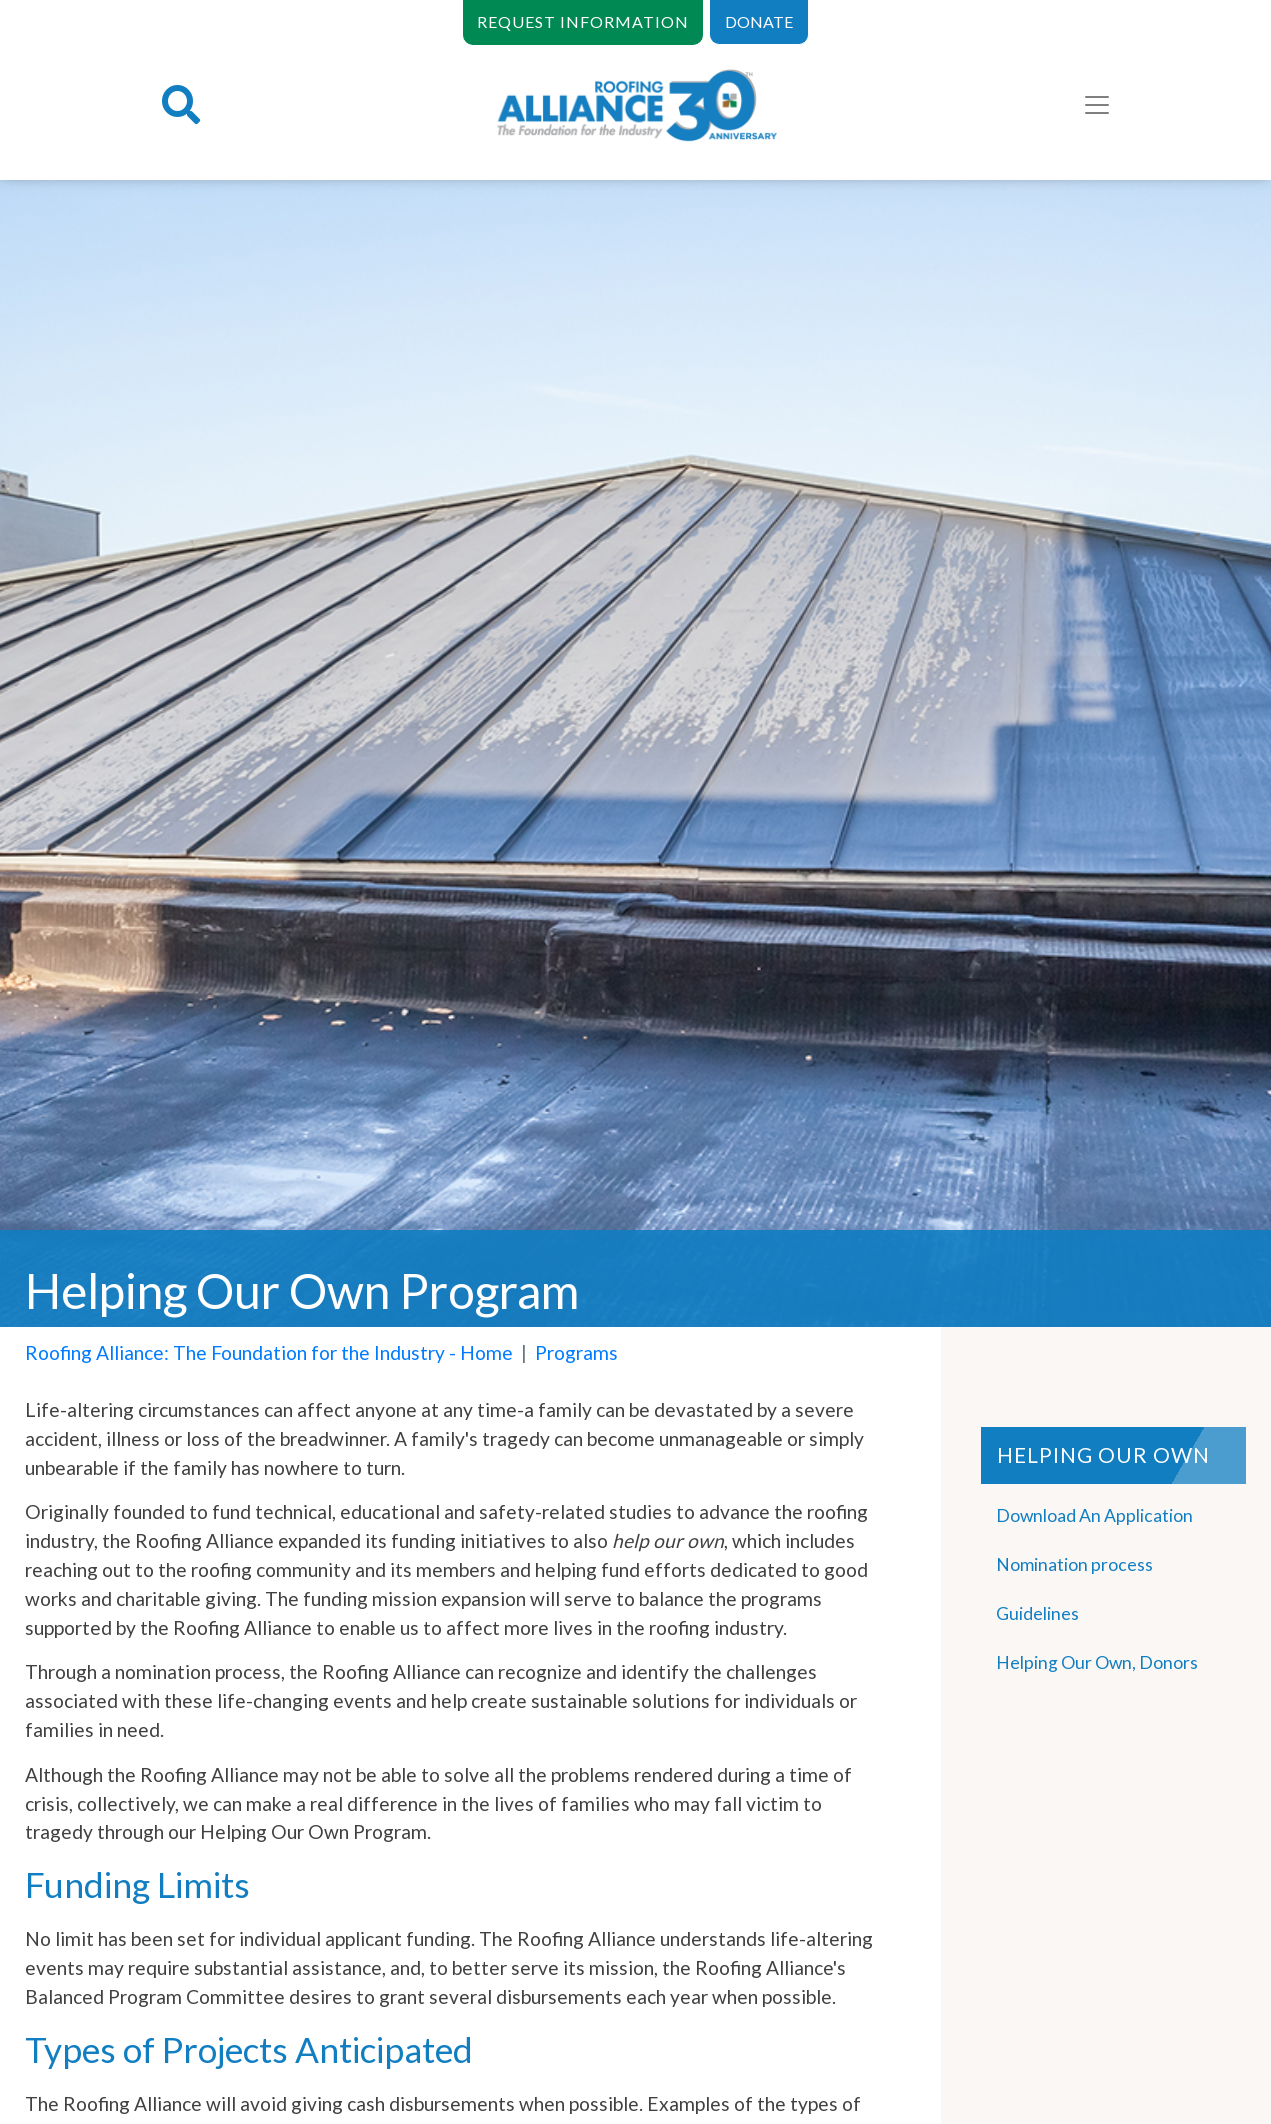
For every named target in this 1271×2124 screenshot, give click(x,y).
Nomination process (1074, 1564)
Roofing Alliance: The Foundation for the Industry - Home (269, 1352)
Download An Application (1094, 1515)
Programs (576, 1352)
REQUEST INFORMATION (583, 21)
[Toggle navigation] (1097, 105)
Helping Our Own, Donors (1097, 1662)
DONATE (759, 21)
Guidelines (1037, 1613)
